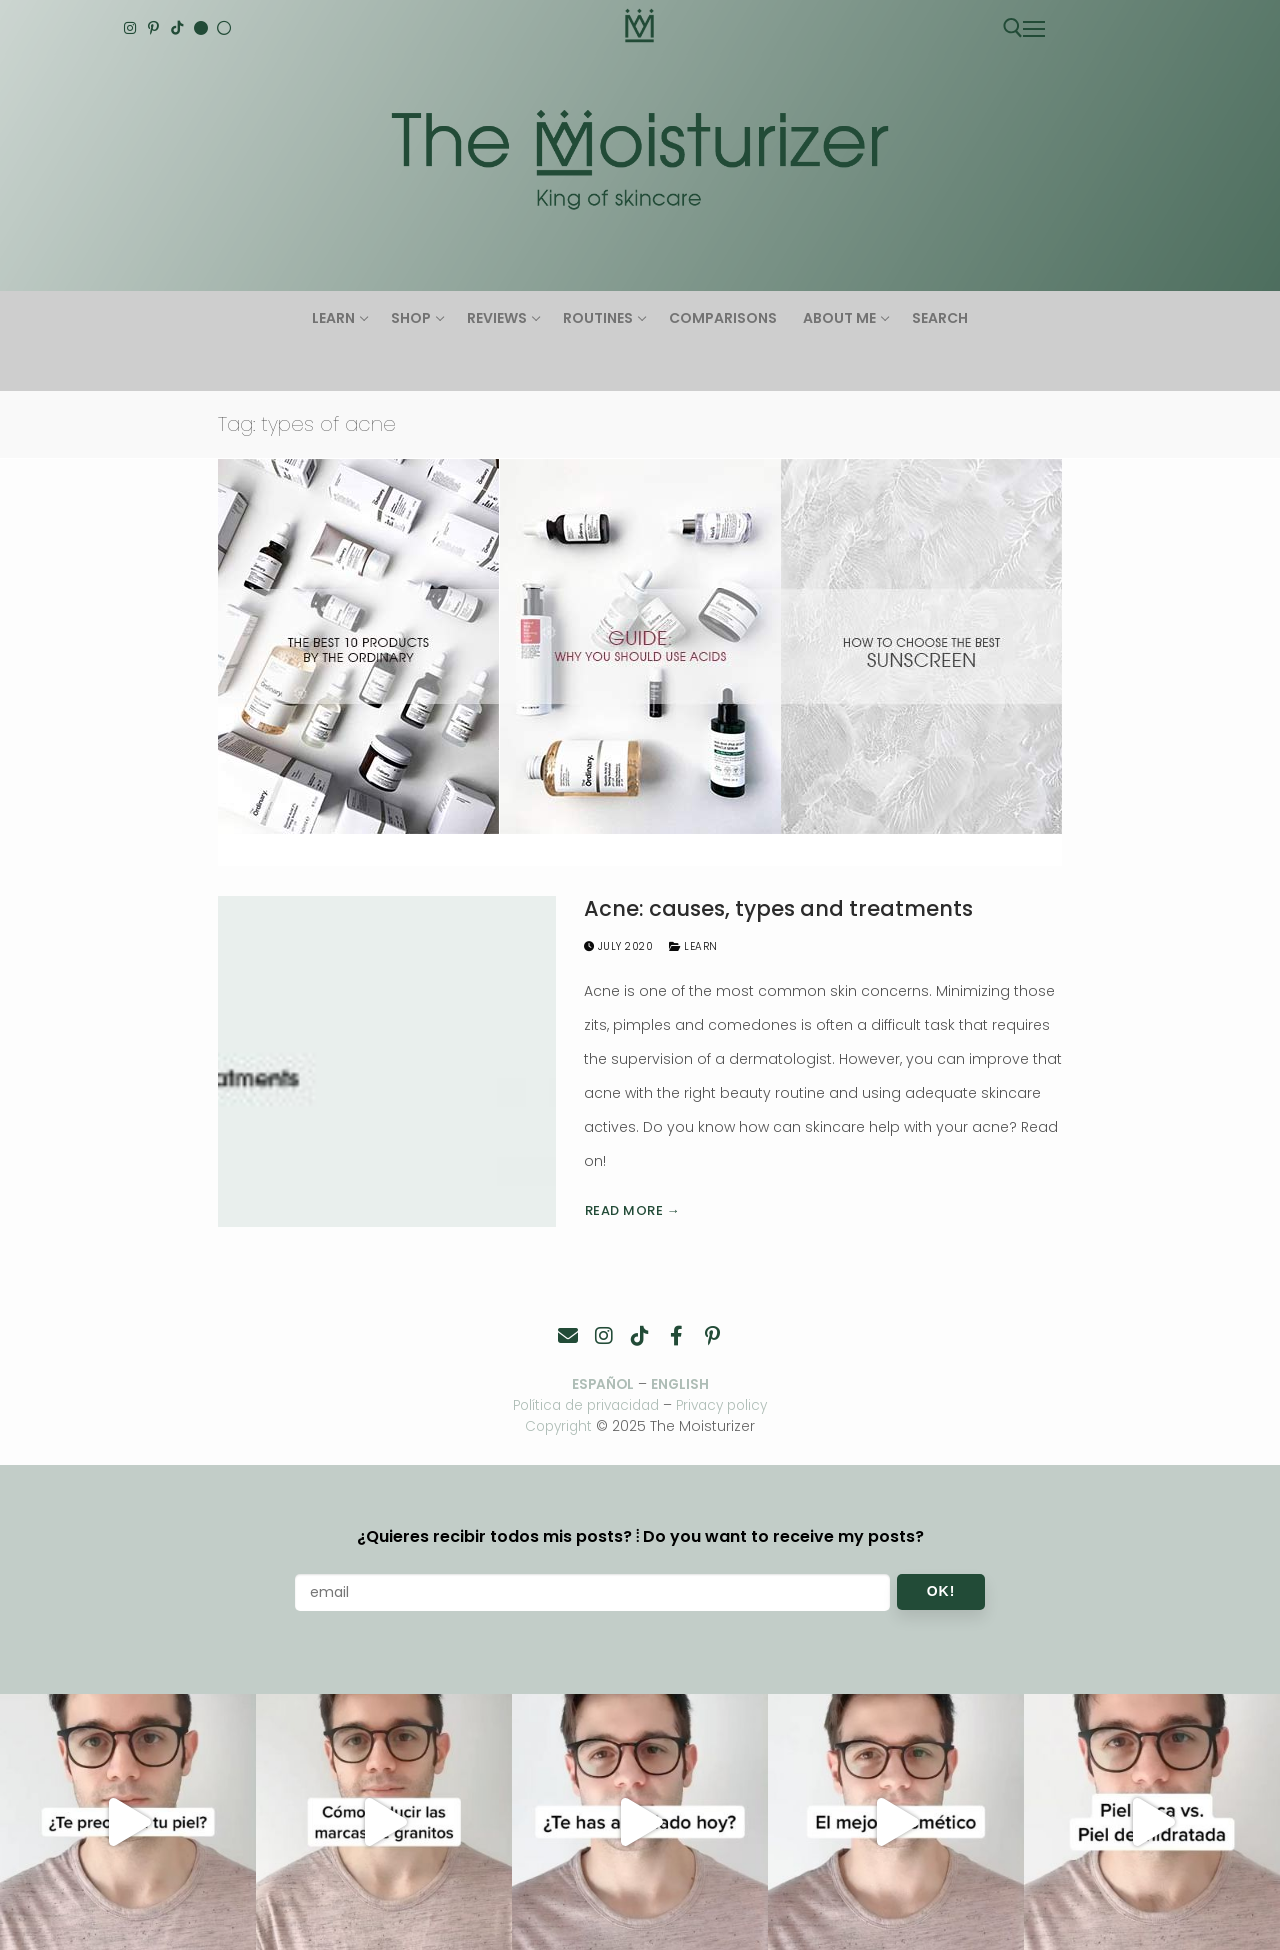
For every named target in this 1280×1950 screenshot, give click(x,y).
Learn (693, 946)
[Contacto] (568, 1336)
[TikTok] (177, 28)
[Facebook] (676, 1336)
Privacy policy (728, 1405)
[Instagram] (130, 28)
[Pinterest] (154, 28)
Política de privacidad (583, 1405)
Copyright (558, 1425)
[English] (201, 28)
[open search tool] (1013, 28)
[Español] (224, 28)
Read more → (633, 1210)
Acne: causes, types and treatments (778, 909)
